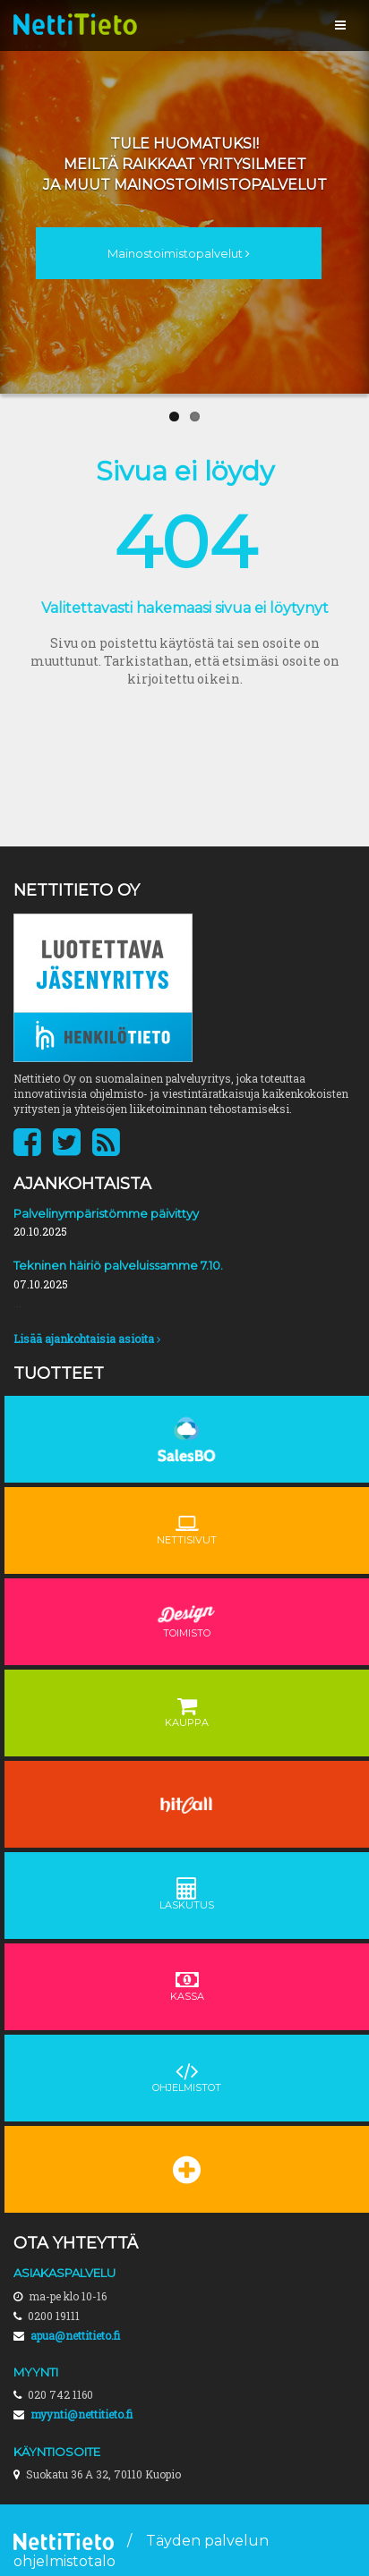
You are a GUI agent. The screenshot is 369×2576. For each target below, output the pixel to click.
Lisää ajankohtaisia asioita (86, 1338)
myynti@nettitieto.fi (81, 2414)
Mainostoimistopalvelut (178, 253)
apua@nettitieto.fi (75, 2335)
